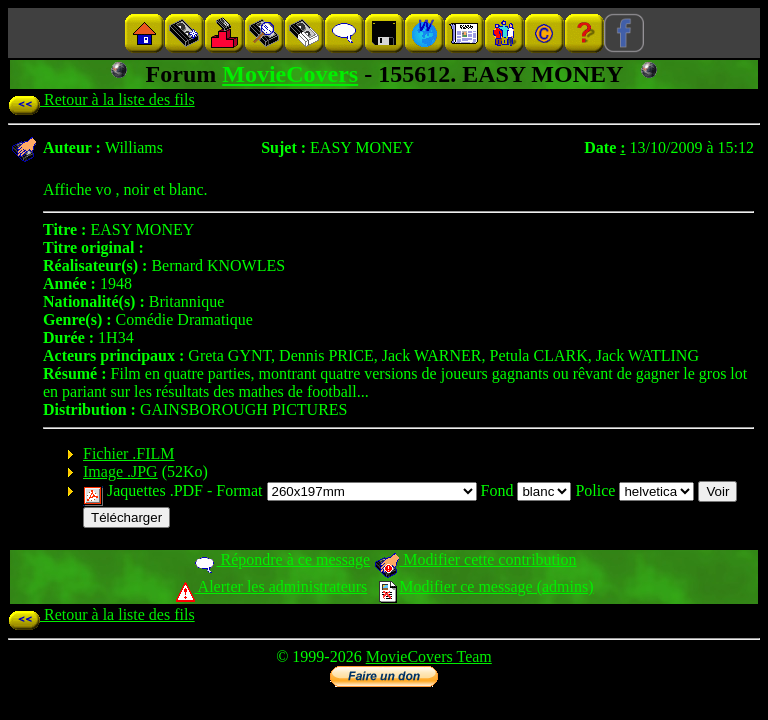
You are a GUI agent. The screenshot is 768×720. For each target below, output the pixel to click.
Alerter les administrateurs (271, 586)
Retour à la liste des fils (101, 99)
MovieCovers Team (429, 656)
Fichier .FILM (129, 453)
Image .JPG (120, 471)
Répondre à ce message (281, 559)
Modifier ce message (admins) (486, 586)
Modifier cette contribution (475, 559)
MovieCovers (290, 74)
